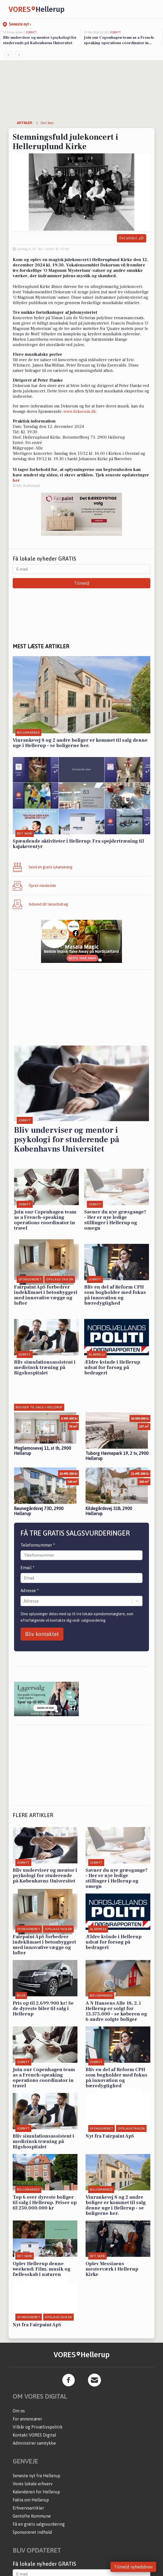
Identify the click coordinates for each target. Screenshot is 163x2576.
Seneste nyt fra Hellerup (36, 2475)
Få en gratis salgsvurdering (39, 2524)
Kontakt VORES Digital (34, 2435)
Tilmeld (81, 583)
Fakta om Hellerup (31, 2499)
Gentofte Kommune (32, 2516)
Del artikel (131, 238)
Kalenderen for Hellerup (36, 2491)
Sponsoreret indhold (32, 2532)
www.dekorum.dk (79, 411)
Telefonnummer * (38, 1545)
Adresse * (30, 1590)
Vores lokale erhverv (33, 2483)
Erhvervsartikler (28, 2507)
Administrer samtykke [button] (34, 2443)
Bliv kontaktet (42, 1634)
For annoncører (27, 2418)
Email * (28, 1567)
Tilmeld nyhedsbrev (133, 2566)
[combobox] (24, 1601)
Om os (19, 2410)
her (16, 480)
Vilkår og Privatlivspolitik (38, 2426)
